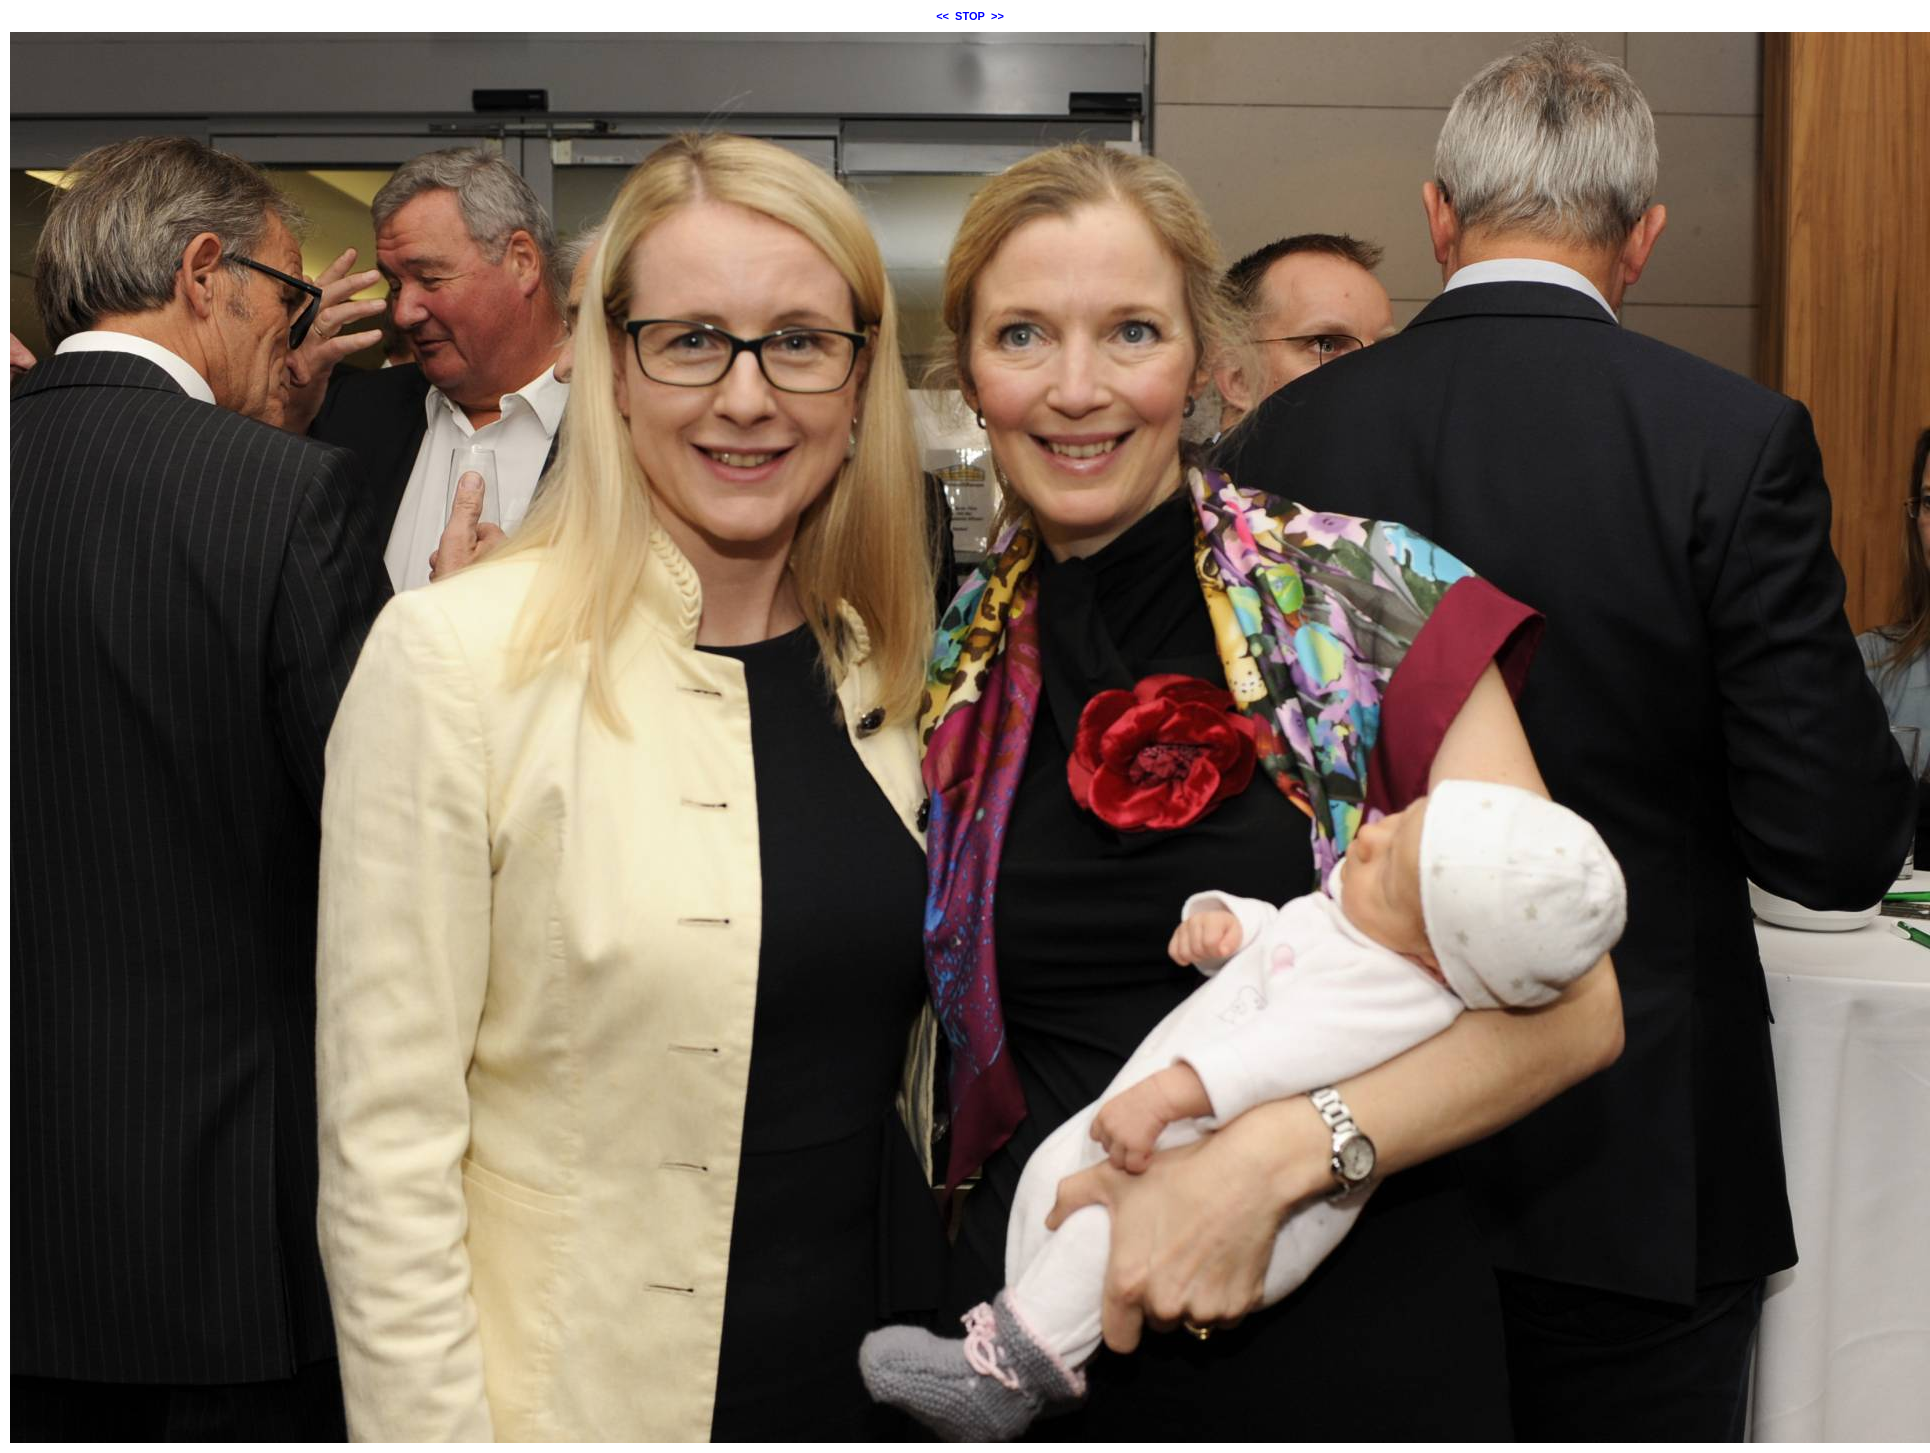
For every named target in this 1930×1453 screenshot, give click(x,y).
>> (997, 16)
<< (942, 16)
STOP (970, 16)
